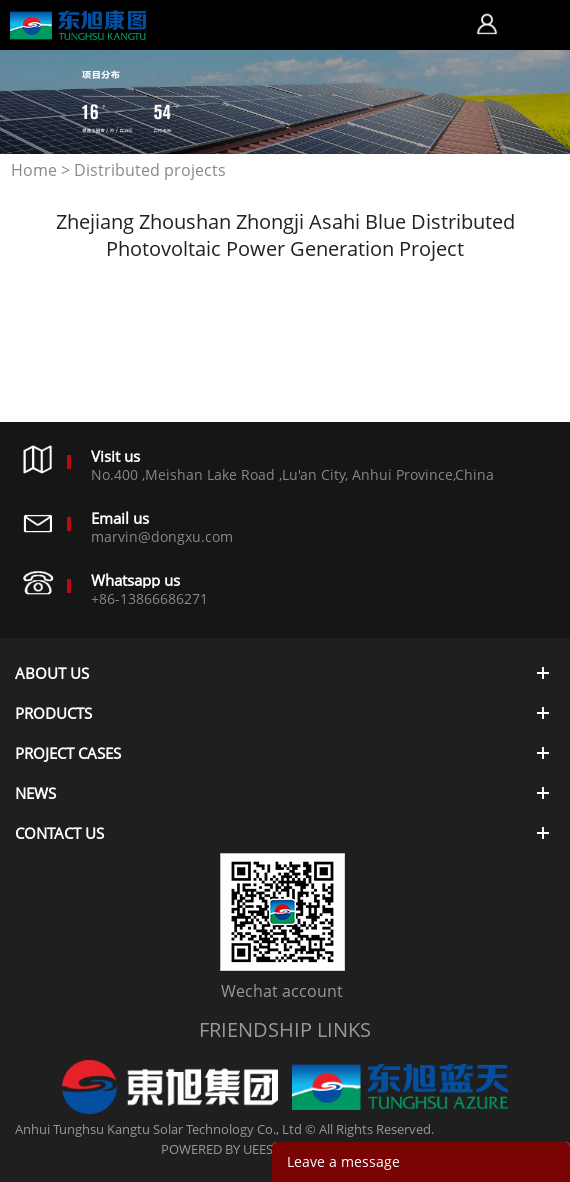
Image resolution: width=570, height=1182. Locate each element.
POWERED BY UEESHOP (231, 1149)
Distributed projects (150, 170)
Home (34, 170)
